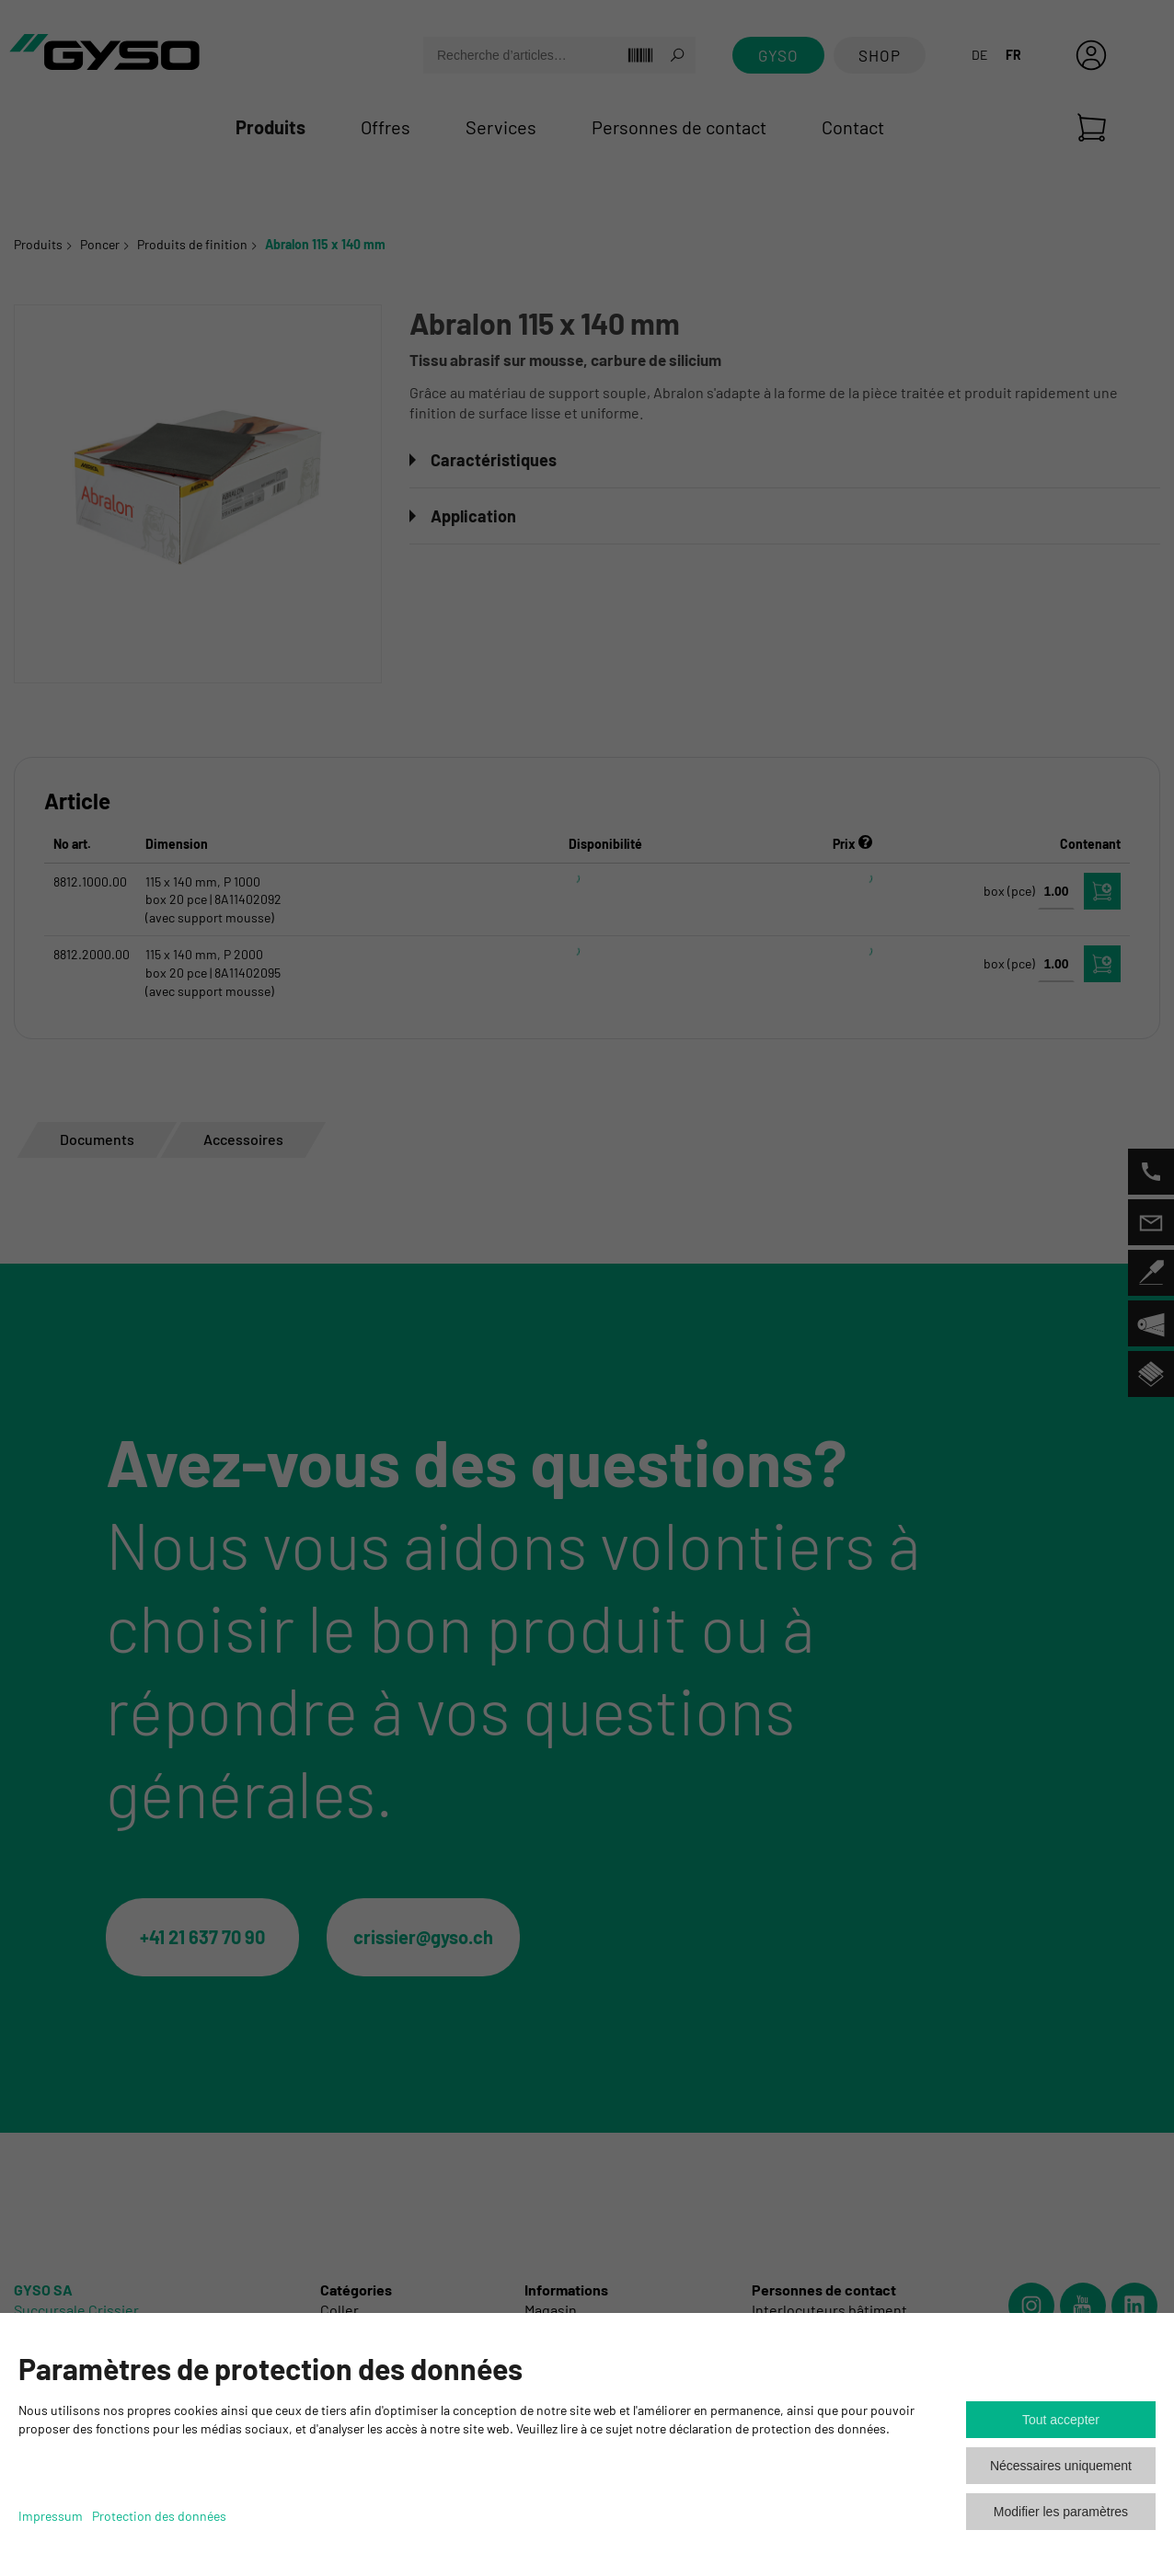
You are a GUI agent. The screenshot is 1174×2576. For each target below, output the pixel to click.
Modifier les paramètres (1061, 2511)
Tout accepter (1060, 2419)
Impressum (50, 2516)
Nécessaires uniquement (1061, 2465)
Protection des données (159, 2516)
